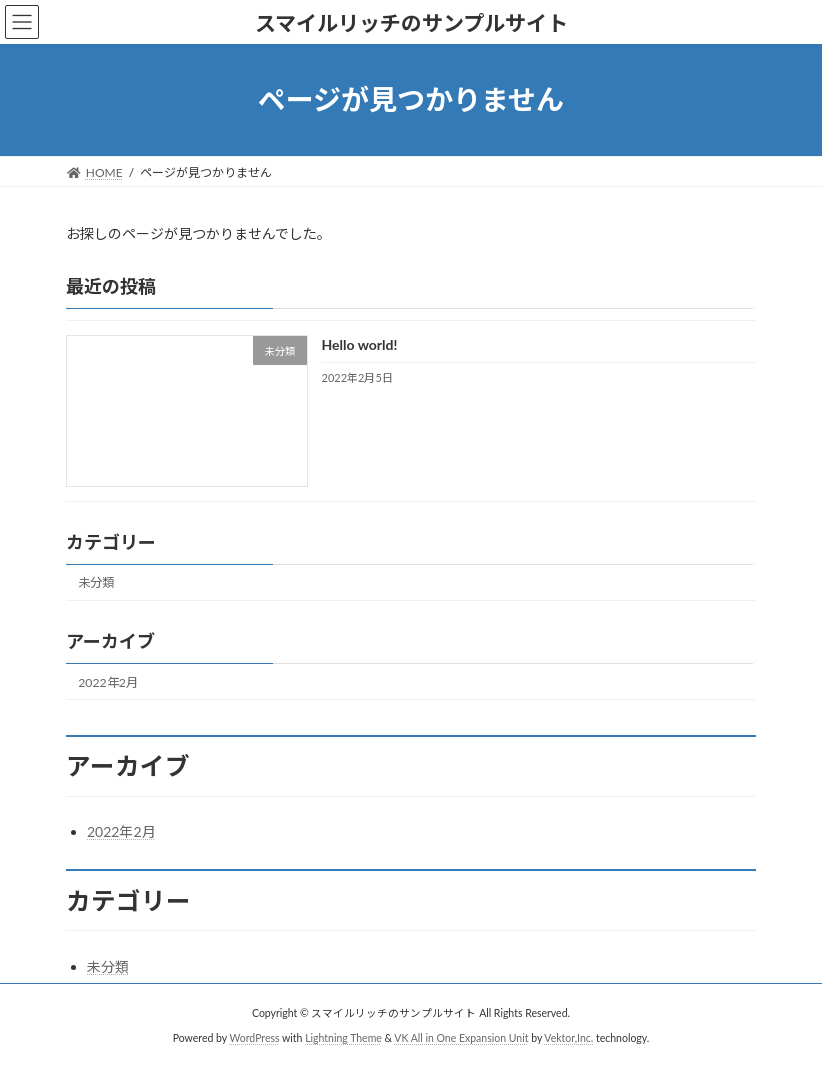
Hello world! (360, 344)
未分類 (96, 582)
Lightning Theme (343, 1037)
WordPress (254, 1037)
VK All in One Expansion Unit (461, 1037)
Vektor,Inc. (568, 1037)
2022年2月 (108, 681)
